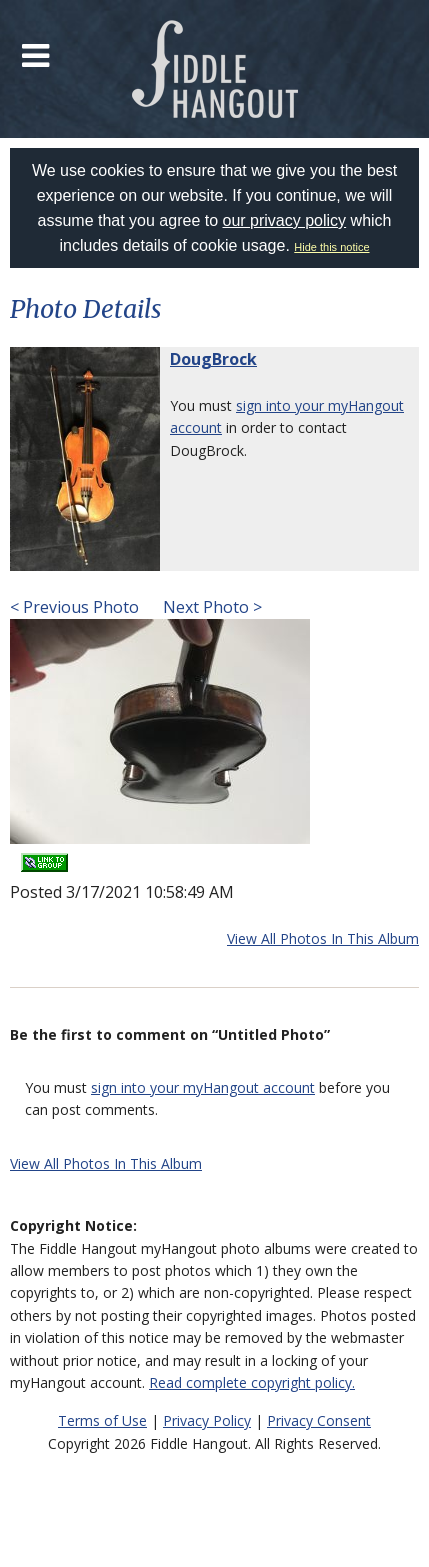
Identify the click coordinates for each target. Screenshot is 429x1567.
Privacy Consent (319, 1420)
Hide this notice (331, 247)
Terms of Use (102, 1420)
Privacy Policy (207, 1420)
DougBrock (213, 359)
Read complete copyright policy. (252, 1382)
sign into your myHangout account (203, 1087)
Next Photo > (210, 607)
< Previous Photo (74, 607)
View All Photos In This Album (323, 938)
